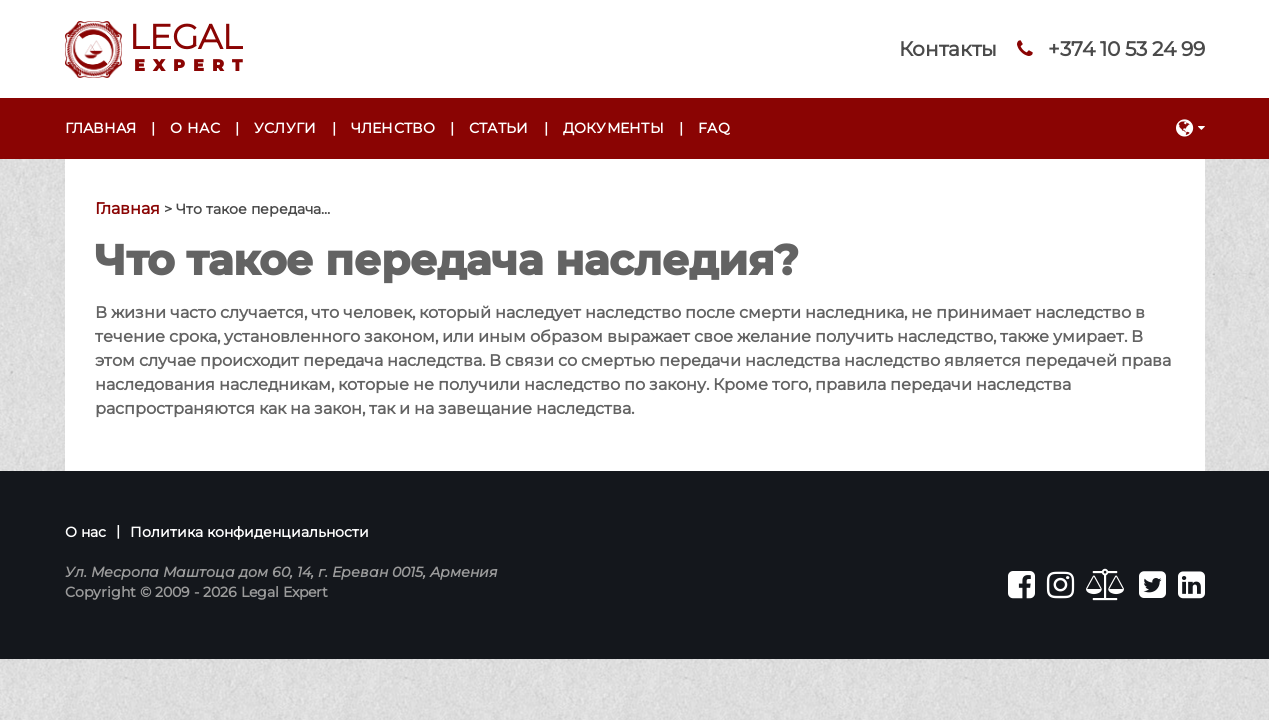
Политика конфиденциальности (249, 532)
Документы (614, 128)
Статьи (499, 128)
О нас (194, 128)
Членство (393, 128)
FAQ (714, 128)
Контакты (948, 49)
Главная (101, 128)
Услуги (285, 128)
